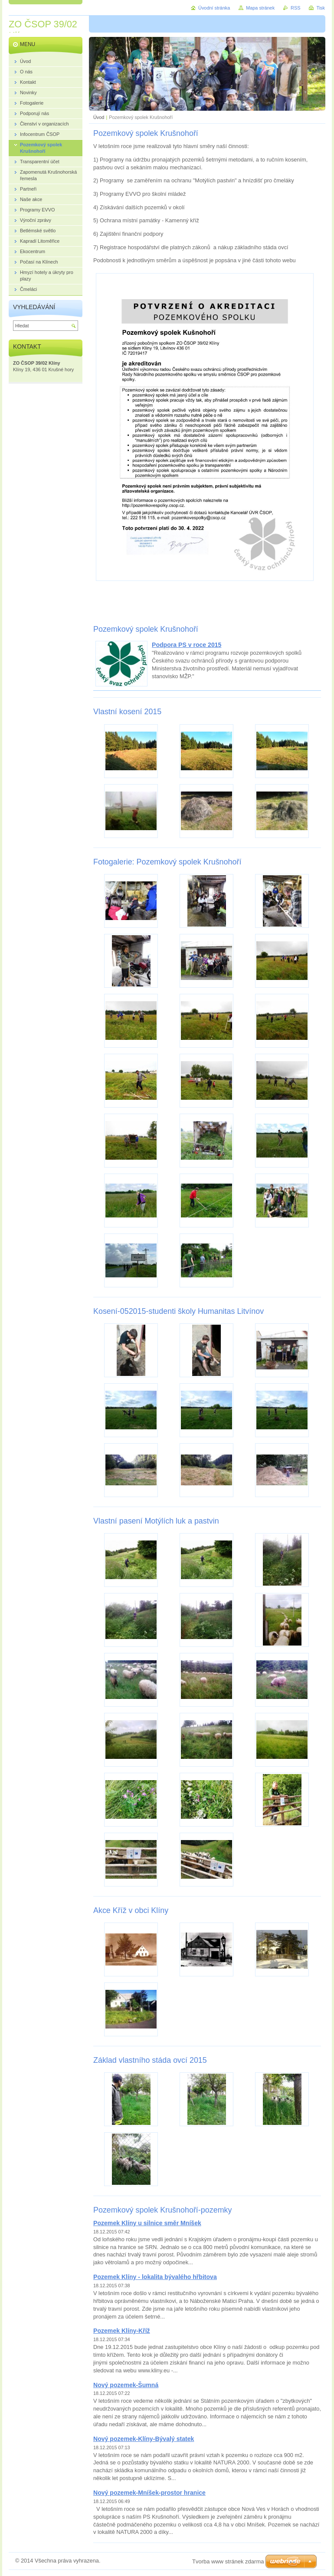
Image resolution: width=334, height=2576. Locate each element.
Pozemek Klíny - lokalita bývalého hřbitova (155, 2276)
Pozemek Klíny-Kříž (121, 2330)
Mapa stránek (260, 7)
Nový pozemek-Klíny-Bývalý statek (143, 2438)
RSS (295, 7)
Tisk (320, 7)
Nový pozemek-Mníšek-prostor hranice (149, 2492)
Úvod (98, 117)
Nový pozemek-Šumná (125, 2384)
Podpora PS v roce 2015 (186, 644)
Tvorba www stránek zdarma (228, 2561)
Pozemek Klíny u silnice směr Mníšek (147, 2223)
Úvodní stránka (214, 7)
